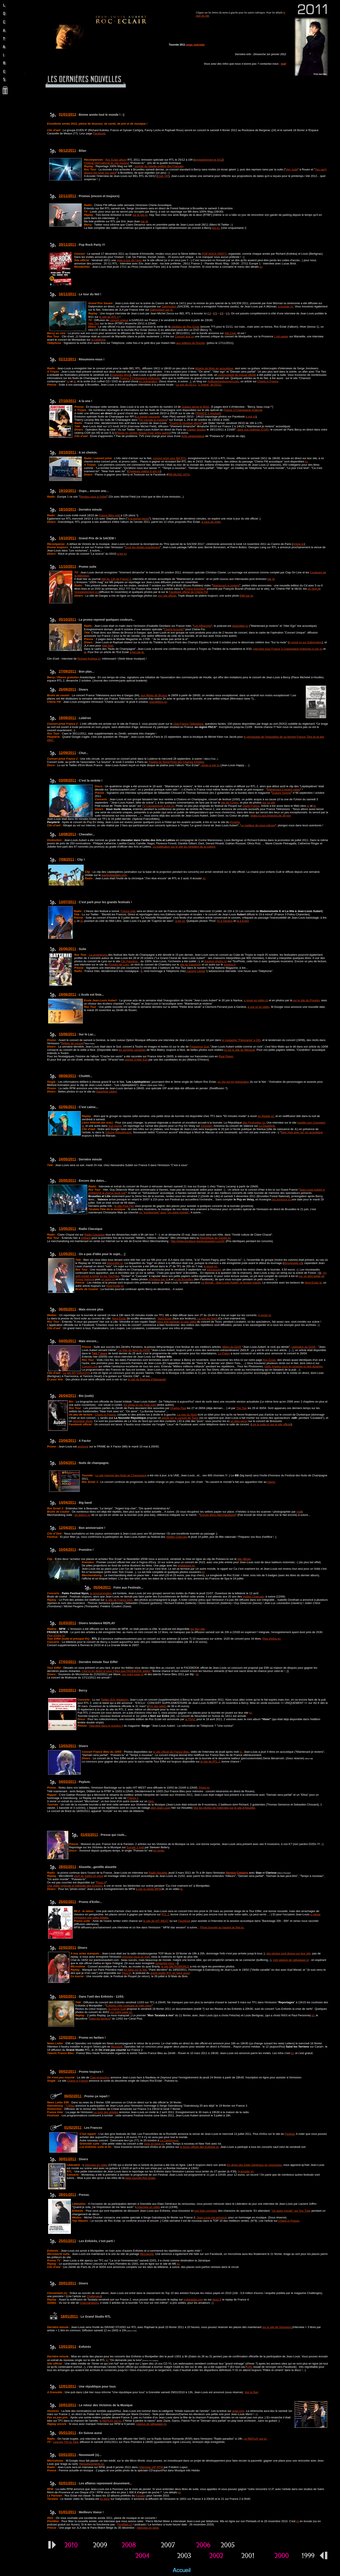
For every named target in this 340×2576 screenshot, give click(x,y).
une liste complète (205, 2210)
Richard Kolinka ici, (89, 658)
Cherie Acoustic (173, 629)
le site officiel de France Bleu (171, 1751)
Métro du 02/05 (231, 1346)
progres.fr (230, 964)
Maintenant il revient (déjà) (283, 789)
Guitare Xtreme (281, 792)
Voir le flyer (251, 2392)
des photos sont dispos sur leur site (288, 1953)
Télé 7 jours (99, 1353)
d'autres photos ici (215, 961)
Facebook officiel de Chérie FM (188, 592)
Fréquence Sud (199, 1046)
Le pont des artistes (106, 2112)
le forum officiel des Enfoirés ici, (200, 2147)
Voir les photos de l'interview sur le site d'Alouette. (224, 1807)
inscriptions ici (158, 701)
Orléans (86, 1237)
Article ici (298, 544)
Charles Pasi (178, 1408)
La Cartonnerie (169, 2140)
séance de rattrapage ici (151, 2424)
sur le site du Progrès (306, 1000)
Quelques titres (120, 374)
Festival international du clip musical (106, 163)
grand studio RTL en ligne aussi (170, 1973)
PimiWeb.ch (124, 2524)
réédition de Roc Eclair (185, 326)
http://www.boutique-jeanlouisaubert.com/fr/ (198, 1241)
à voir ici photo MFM (148, 1889)
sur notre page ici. (121, 2012)
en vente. (159, 1850)
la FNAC (190, 1719)
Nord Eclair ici (115, 1285)
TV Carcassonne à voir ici (158, 805)
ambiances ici (186, 1565)
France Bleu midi (110, 515)
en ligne (105, 2498)
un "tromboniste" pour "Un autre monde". (164, 1212)
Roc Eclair (269, 1359)
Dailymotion (169, 306)
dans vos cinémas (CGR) (253, 429)
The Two (241, 1408)
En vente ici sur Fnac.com (140, 1404)
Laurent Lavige (195, 971)
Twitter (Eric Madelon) (114, 1699)
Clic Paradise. (129, 961)
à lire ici (122, 553)
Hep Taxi (93, 323)
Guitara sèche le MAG (195, 406)
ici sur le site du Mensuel (239, 1049)
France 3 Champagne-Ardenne (243, 410)
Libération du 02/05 (303, 1346)
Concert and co (184, 336)
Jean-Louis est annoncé (212, 2217)
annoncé (83, 1446)
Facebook (99, 133)
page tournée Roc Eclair (140, 2178)
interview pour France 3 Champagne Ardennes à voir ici (287, 648)
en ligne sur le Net (135, 1969)
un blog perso (239, 1421)
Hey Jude (292, 169)
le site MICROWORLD (175, 1966)
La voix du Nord (207, 1318)
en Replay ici (266, 1116)
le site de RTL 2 (109, 316)
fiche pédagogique (192, 436)
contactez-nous (164, 1963)
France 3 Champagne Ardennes (140, 378)
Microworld (147, 2254)
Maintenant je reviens (226, 585)
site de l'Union (230, 802)
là (75, 381)
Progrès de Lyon (118, 964)
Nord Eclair (119, 1318)
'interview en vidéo (96, 2165)
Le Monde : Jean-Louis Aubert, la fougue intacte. (231, 1282)
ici (261, 266)
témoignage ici (293, 1263)
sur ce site (268, 802)
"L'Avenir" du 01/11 (209, 384)
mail (283, 63)
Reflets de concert (72, 1043)
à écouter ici (285, 306)
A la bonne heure (138, 518)
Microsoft (117, 2046)
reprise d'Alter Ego (137, 1059)
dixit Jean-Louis (160, 1807)
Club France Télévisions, (188, 723)
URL (250, 2366)
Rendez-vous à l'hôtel (93, 496)
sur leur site (197, 1628)
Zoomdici (206, 1125)
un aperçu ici (82, 1515)
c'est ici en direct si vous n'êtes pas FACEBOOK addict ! (117, 1671)
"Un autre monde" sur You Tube (291, 2210)
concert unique (119, 320)
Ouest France (251, 805)
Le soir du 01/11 (186, 384)
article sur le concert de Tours (179, 1417)
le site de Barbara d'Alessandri (147, 1379)
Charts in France (267, 381)
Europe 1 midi (135, 1847)
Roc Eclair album (116, 159)
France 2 (132, 1798)
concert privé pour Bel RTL (169, 458)
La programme (98, 954)
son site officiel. (167, 595)
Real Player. (226, 1056)
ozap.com (238, 2411)
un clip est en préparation (233, 1081)
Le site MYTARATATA (76, 1373)
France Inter (128, 911)
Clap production (100, 2077)
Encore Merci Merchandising (218, 1515)
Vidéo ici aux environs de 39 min (270, 815)
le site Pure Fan (124, 1206)
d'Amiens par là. (159, 1279)
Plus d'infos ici (56, 1635)
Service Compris (237, 1872)
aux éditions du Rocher (190, 343)
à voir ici (250, 416)
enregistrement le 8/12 (208, 159)
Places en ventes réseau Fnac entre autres (143, 432)
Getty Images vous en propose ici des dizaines (293, 1366)
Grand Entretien (195, 588)
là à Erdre (243, 920)
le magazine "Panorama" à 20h (241, 1040)
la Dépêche (98, 339)
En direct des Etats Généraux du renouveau (254, 2165)
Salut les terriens (99, 2018)
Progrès (235, 822)
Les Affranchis (202, 625)
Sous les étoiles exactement (142, 547)
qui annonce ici (281, 1199)
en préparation (148, 381)
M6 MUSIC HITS (179, 474)
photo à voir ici (210, 765)
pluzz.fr (216, 2299)
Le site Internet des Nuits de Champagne (120, 1475)
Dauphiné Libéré (106, 1091)
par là (144, 221)
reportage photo (83, 1421)
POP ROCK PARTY (214, 253)
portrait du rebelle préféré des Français (159, 166)
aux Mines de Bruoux (154, 695)
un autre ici (108, 1279)
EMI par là (246, 595)
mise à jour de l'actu (129, 260)
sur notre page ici (133, 1674)
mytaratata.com (193, 2299)
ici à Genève (225, 920)
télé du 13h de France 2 (116, 579)
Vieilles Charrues (176, 1536)
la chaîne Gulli (117, 2008)
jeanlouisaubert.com (114, 875)
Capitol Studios (196, 429)
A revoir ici (264, 1315)
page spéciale (195, 44)
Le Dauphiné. (267, 1125)
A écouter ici (245, 2171)
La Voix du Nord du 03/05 (134, 1350)
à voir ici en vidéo (258, 1006)
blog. (151, 1801)
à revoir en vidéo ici (256, 1000)
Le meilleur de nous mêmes (258, 825)
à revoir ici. (211, 1266)
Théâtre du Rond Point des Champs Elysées (176, 762)
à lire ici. (180, 920)
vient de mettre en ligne (88, 1876)
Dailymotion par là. (161, 309)
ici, (241, 1751)
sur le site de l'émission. (277, 2327)
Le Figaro (224, 1353)
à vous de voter (211, 521)
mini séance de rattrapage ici (291, 1960)
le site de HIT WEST (156, 1921)
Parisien (141, 2495)
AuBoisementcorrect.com (223, 381)
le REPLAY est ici (110, 2420)
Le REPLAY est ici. (255, 2438)
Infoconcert (214, 1269)
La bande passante (148, 416)
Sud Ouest (114, 1125)
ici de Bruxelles (183, 1279)
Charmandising (89, 2302)
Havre (271, 1482)
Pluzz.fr (101, 1882)
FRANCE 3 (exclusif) (208, 413)
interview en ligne (148, 2527)
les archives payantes (132, 1049)
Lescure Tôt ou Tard (65, 2442)
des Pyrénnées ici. (254, 1122)
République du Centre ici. (215, 1237)
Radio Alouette (158, 1872)
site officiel (243, 1559)
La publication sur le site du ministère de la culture (184, 846)
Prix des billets (157, 1706)
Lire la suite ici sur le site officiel (271, 1424)
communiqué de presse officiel (237, 374)
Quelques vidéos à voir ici (144, 471)
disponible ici (240, 625)
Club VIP (162, 176)
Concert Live (90, 1366)
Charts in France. (289, 2220)
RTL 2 (165, 1914)
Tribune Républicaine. (118, 1132)
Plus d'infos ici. (272, 1638)
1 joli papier (281, 336)
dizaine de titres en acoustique (214, 368)
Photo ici (204, 1787)
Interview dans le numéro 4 (106, 1725)
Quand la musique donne (185, 423)
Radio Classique (94, 1234)
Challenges (94, 2296)
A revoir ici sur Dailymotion (305, 642)
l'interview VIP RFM (151, 2467)
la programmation (101, 1593)
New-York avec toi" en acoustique (302, 1132)
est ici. (216, 227)
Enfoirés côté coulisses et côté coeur (129, 2005)
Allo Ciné (230, 333)
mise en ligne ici (154, 2143)
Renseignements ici (91, 2463)
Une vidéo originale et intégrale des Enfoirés (74, 1885)
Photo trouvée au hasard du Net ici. (222, 1927)
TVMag (69, 2105)
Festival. (290, 2133)
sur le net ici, (140, 214)
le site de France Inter (119, 1599)
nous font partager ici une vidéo (177, 1321)
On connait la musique (153, 419)
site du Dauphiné (190, 964)
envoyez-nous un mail (135, 1956)
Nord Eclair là (313, 1282)
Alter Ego (107, 645)
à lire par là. (137, 652)
